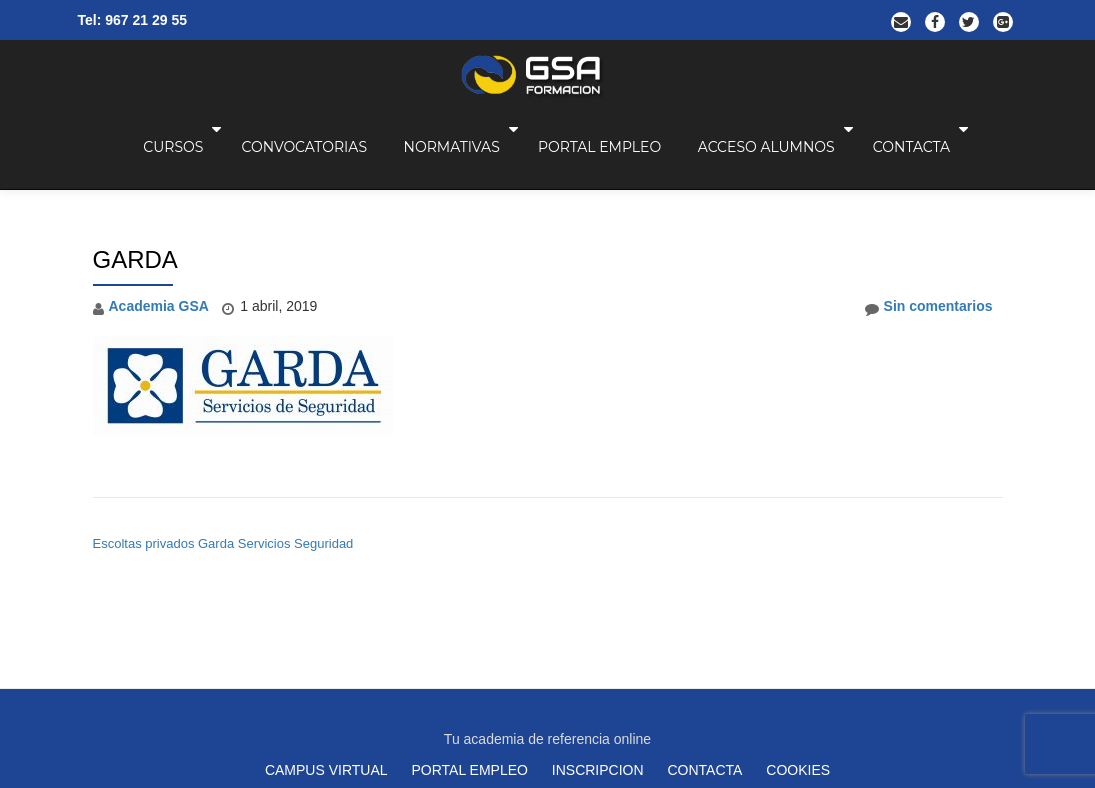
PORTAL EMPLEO (663, 145)
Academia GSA (159, 221)
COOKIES (798, 601)
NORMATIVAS (518, 145)
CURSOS (243, 145)
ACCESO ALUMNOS (829, 145)
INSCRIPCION (598, 601)
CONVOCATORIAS (371, 145)
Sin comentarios (929, 222)
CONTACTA (972, 145)
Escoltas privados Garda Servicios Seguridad (223, 458)
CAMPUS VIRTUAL (326, 601)
